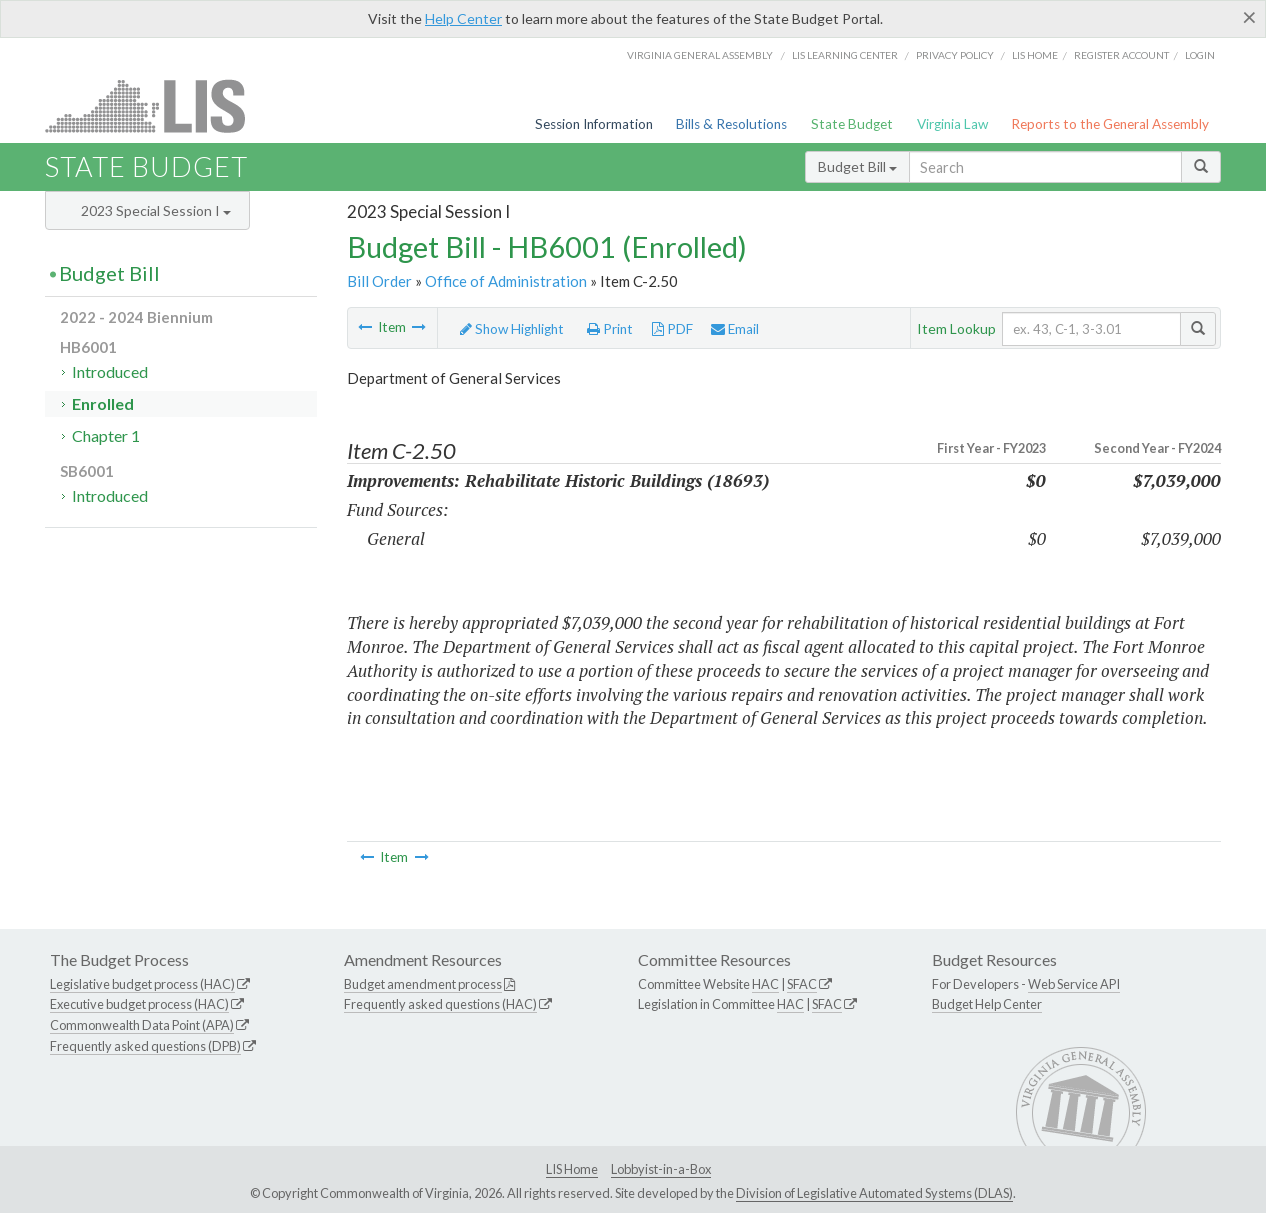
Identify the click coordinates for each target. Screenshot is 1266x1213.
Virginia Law (952, 124)
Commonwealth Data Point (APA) (142, 1025)
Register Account (1121, 55)
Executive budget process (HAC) (139, 1004)
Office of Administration (506, 281)
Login (1200, 55)
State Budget (852, 124)
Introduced (110, 371)
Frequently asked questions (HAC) (440, 1004)
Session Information (594, 124)
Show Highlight (512, 329)
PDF (672, 329)
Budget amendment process (423, 984)
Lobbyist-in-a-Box (661, 1169)
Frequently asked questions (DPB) (145, 1046)
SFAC (802, 984)
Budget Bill (857, 166)
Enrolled (103, 403)
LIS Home (572, 1169)
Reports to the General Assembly (1110, 124)
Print (610, 329)
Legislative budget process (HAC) (142, 984)
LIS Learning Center (845, 55)
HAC (765, 984)
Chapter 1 (106, 435)
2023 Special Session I (156, 210)
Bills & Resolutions (731, 124)
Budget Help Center (987, 1004)
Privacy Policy (955, 55)
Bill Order (379, 281)
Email (735, 329)
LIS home (1035, 55)
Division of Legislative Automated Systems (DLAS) (874, 1193)
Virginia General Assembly (700, 55)
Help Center (463, 18)
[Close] (1249, 17)
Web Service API (1074, 984)
